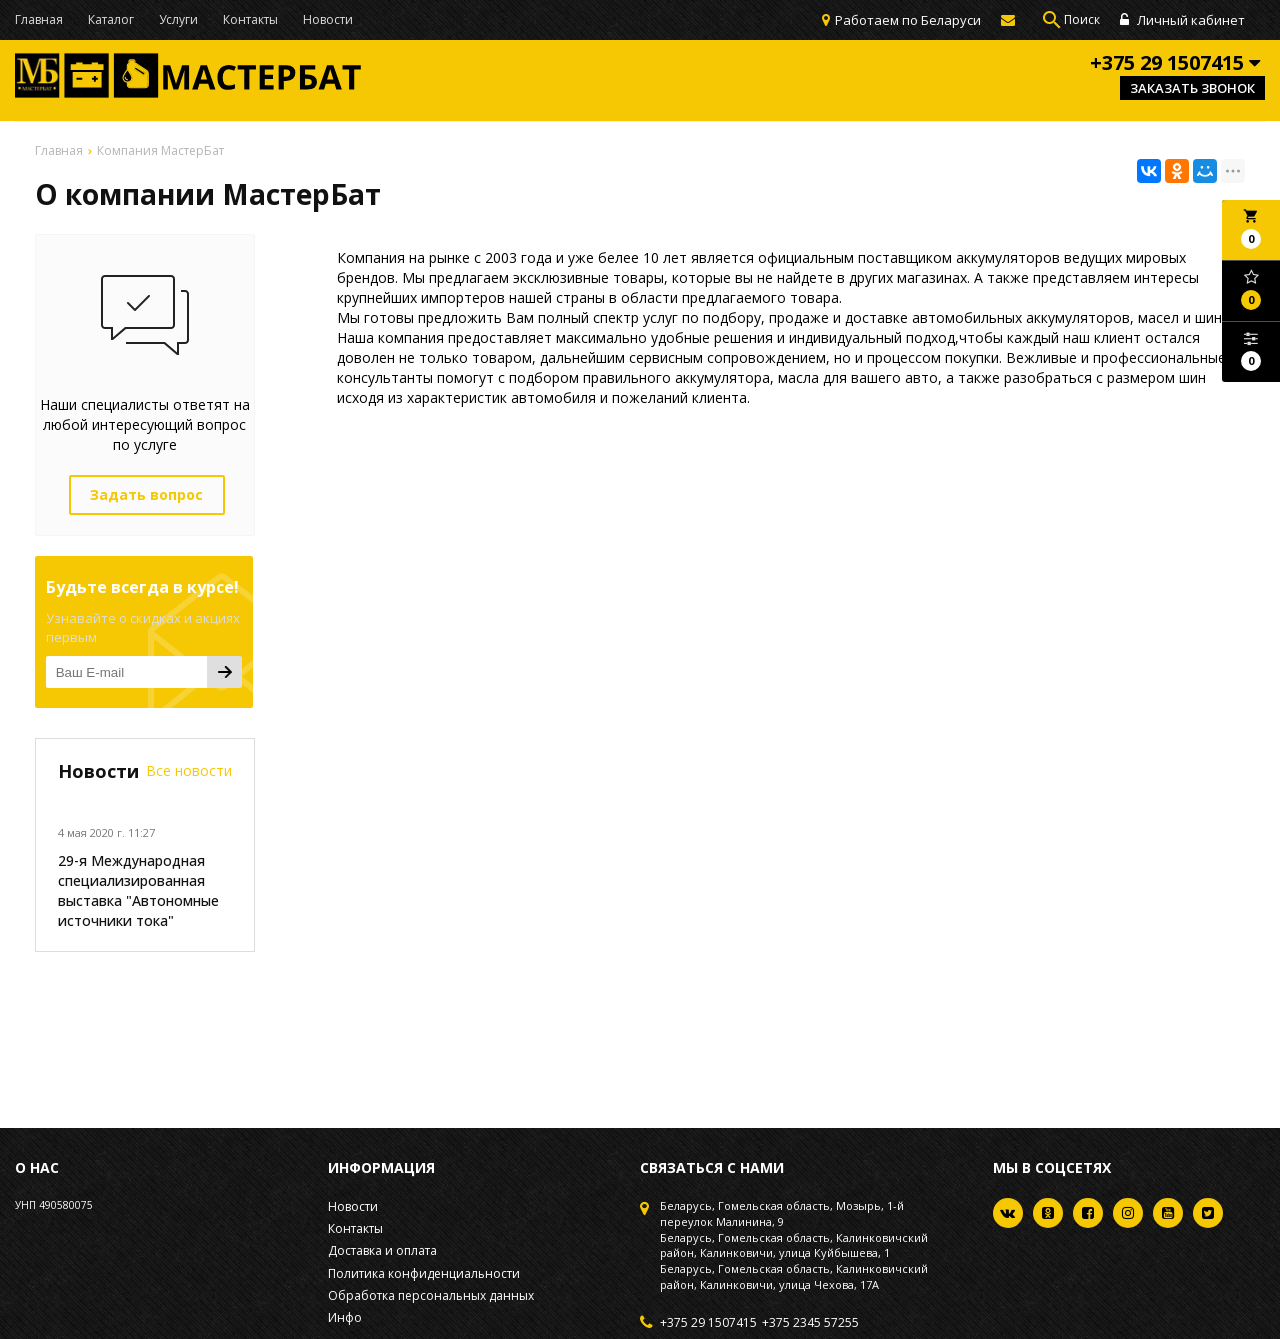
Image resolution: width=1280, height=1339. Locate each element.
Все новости (189, 770)
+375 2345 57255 (810, 1323)
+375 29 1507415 (708, 1323)
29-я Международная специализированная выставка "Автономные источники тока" (138, 890)
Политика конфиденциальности (424, 1273)
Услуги (178, 19)
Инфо (345, 1317)
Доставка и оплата (382, 1250)
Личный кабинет (1182, 20)
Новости (328, 19)
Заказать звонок (1192, 88)
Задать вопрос (146, 494)
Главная (39, 19)
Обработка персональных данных (431, 1295)
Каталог (111, 19)
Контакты (250, 19)
